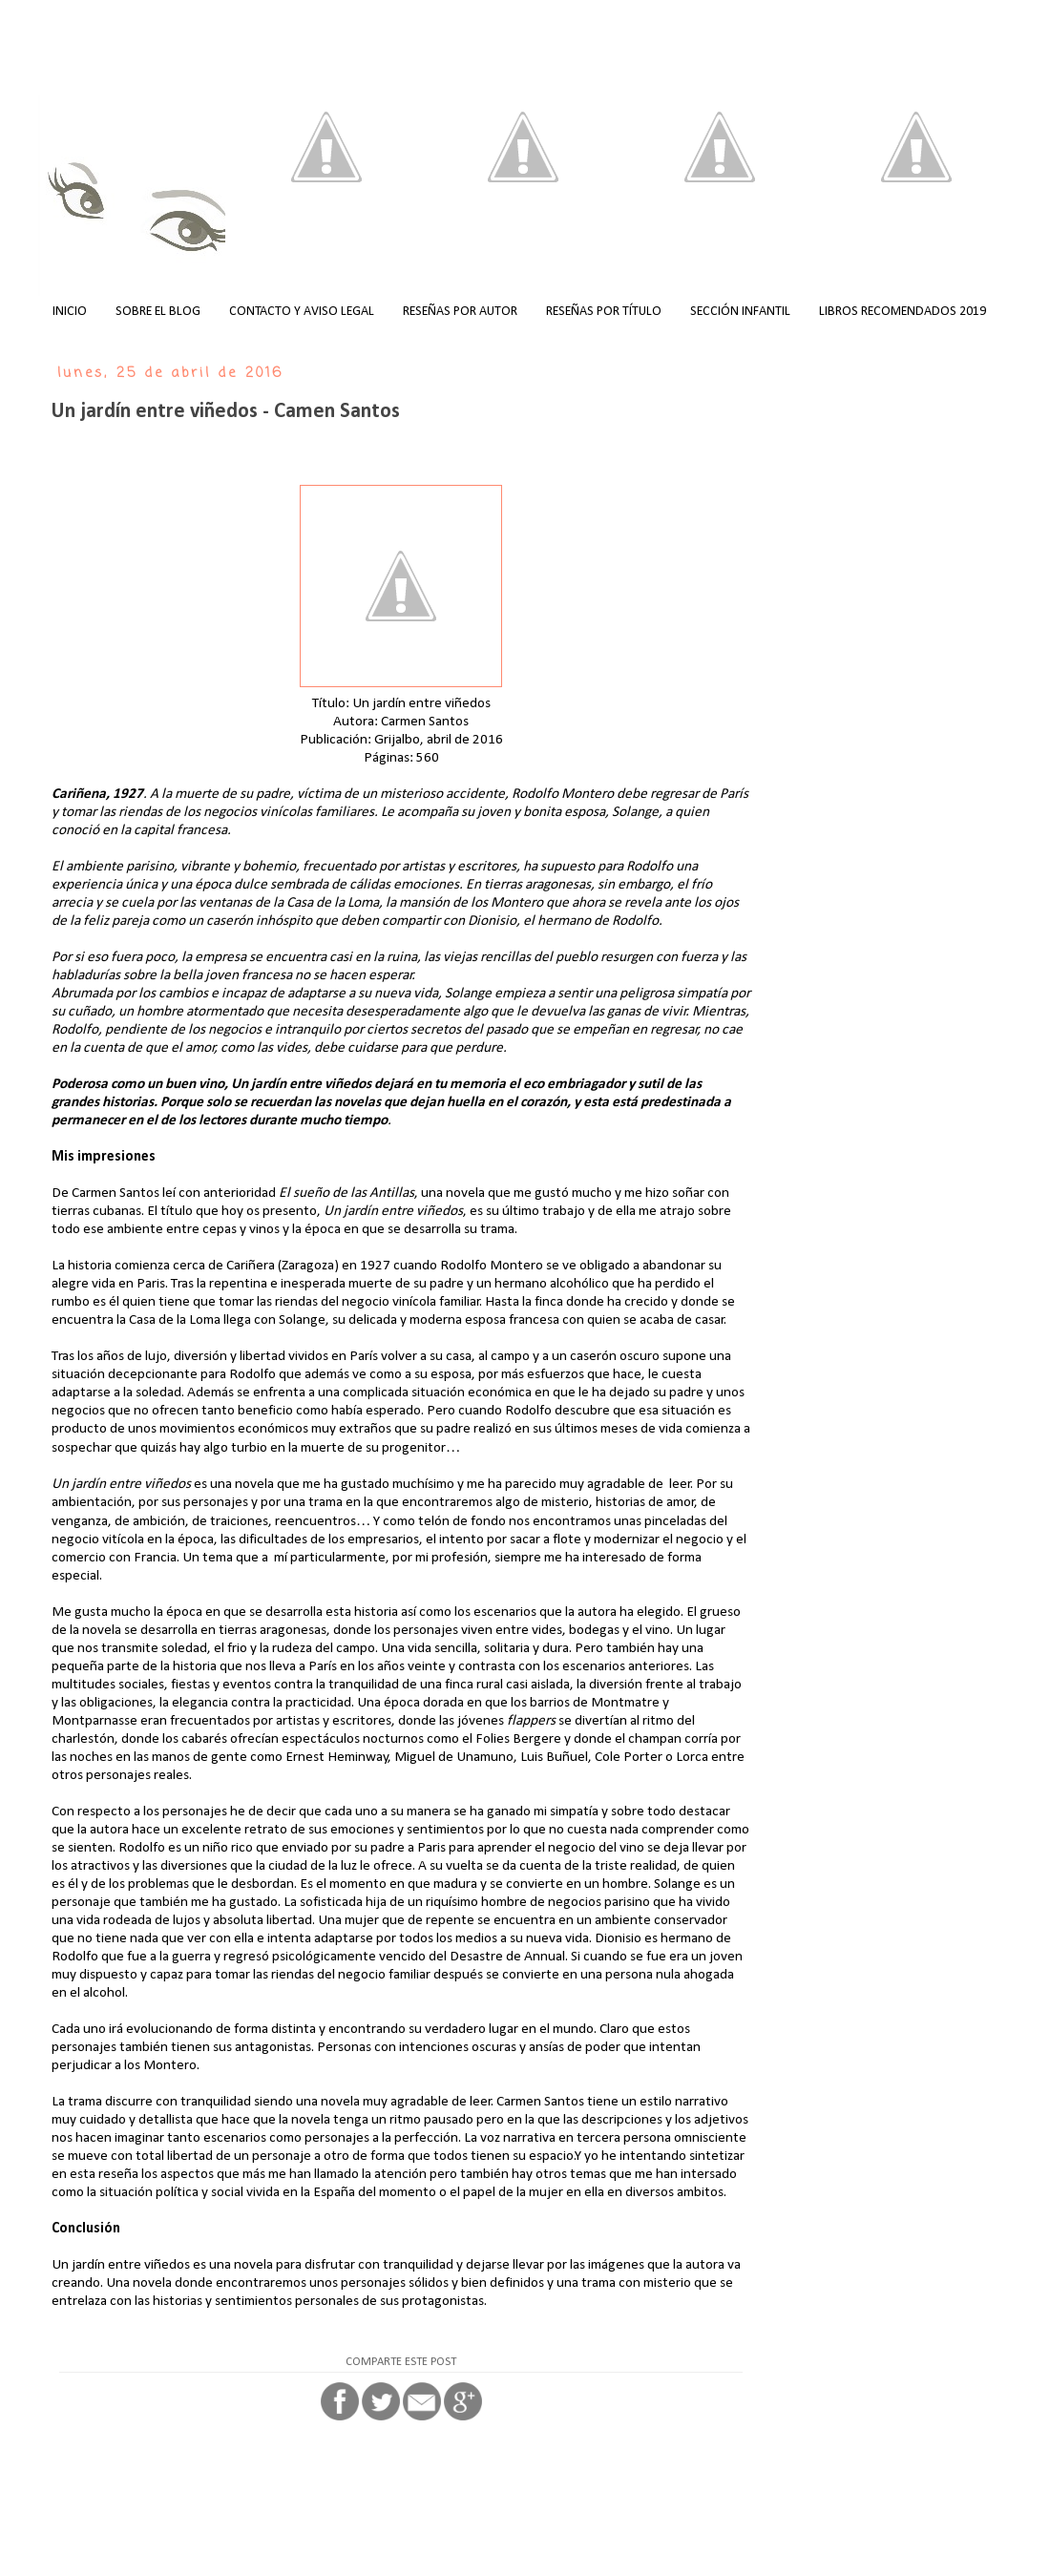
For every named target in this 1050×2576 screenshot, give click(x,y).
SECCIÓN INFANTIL (740, 311)
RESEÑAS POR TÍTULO (604, 311)
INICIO (69, 311)
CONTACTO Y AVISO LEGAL (301, 311)
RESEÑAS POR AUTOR (460, 311)
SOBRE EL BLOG (158, 311)
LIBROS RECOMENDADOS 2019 (902, 311)
